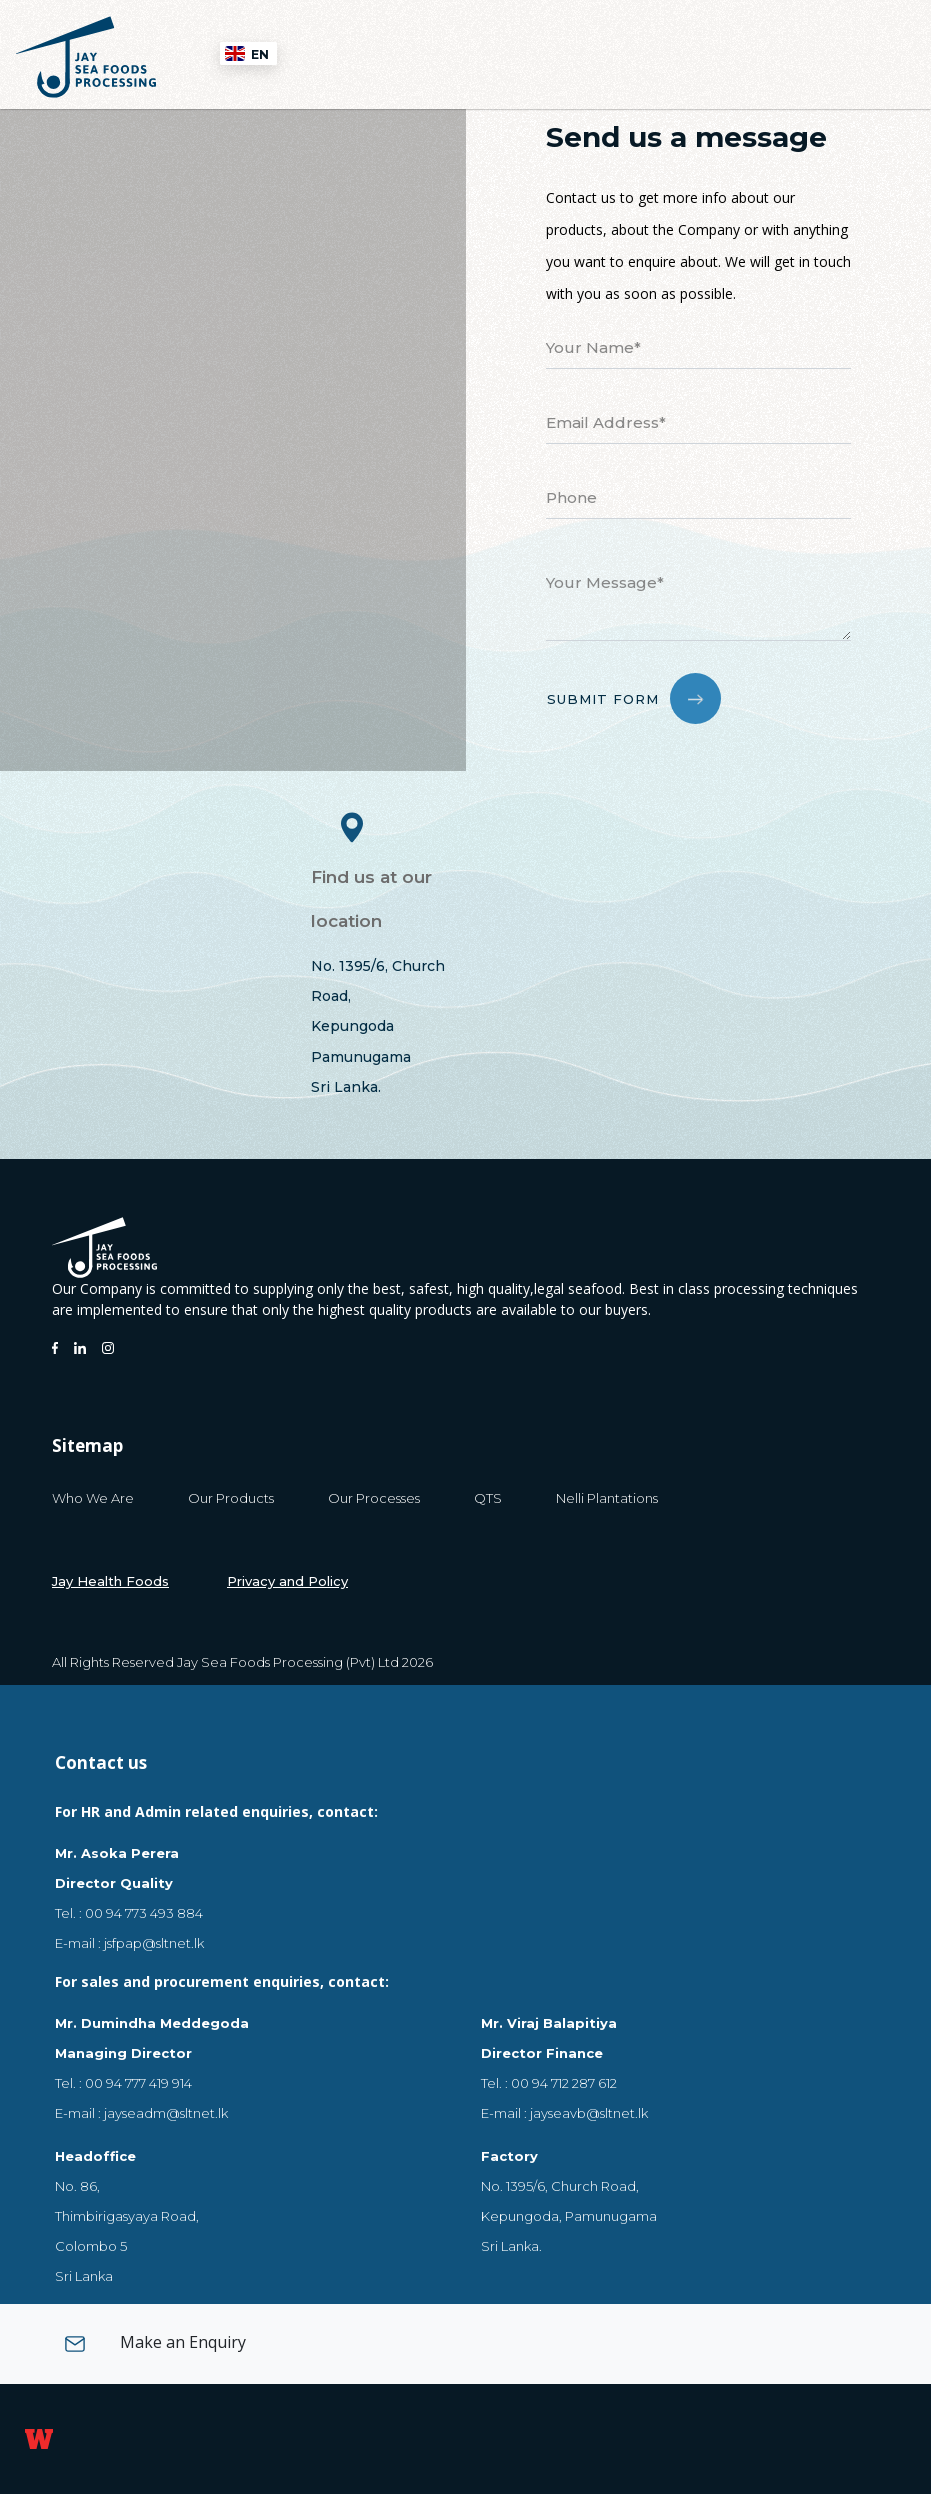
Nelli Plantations (607, 1498)
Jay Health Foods (110, 1581)
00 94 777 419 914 (138, 2083)
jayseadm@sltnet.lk (166, 2113)
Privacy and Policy (287, 1581)
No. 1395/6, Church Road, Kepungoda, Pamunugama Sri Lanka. (569, 2216)
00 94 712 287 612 (564, 2083)
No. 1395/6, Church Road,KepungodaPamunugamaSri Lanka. (378, 1027)
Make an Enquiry (155, 2344)
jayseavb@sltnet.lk (589, 2113)
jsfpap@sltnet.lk (154, 1943)
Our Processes (374, 1498)
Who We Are (93, 1498)
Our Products (231, 1498)
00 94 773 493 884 (144, 1913)
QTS (488, 1498)
